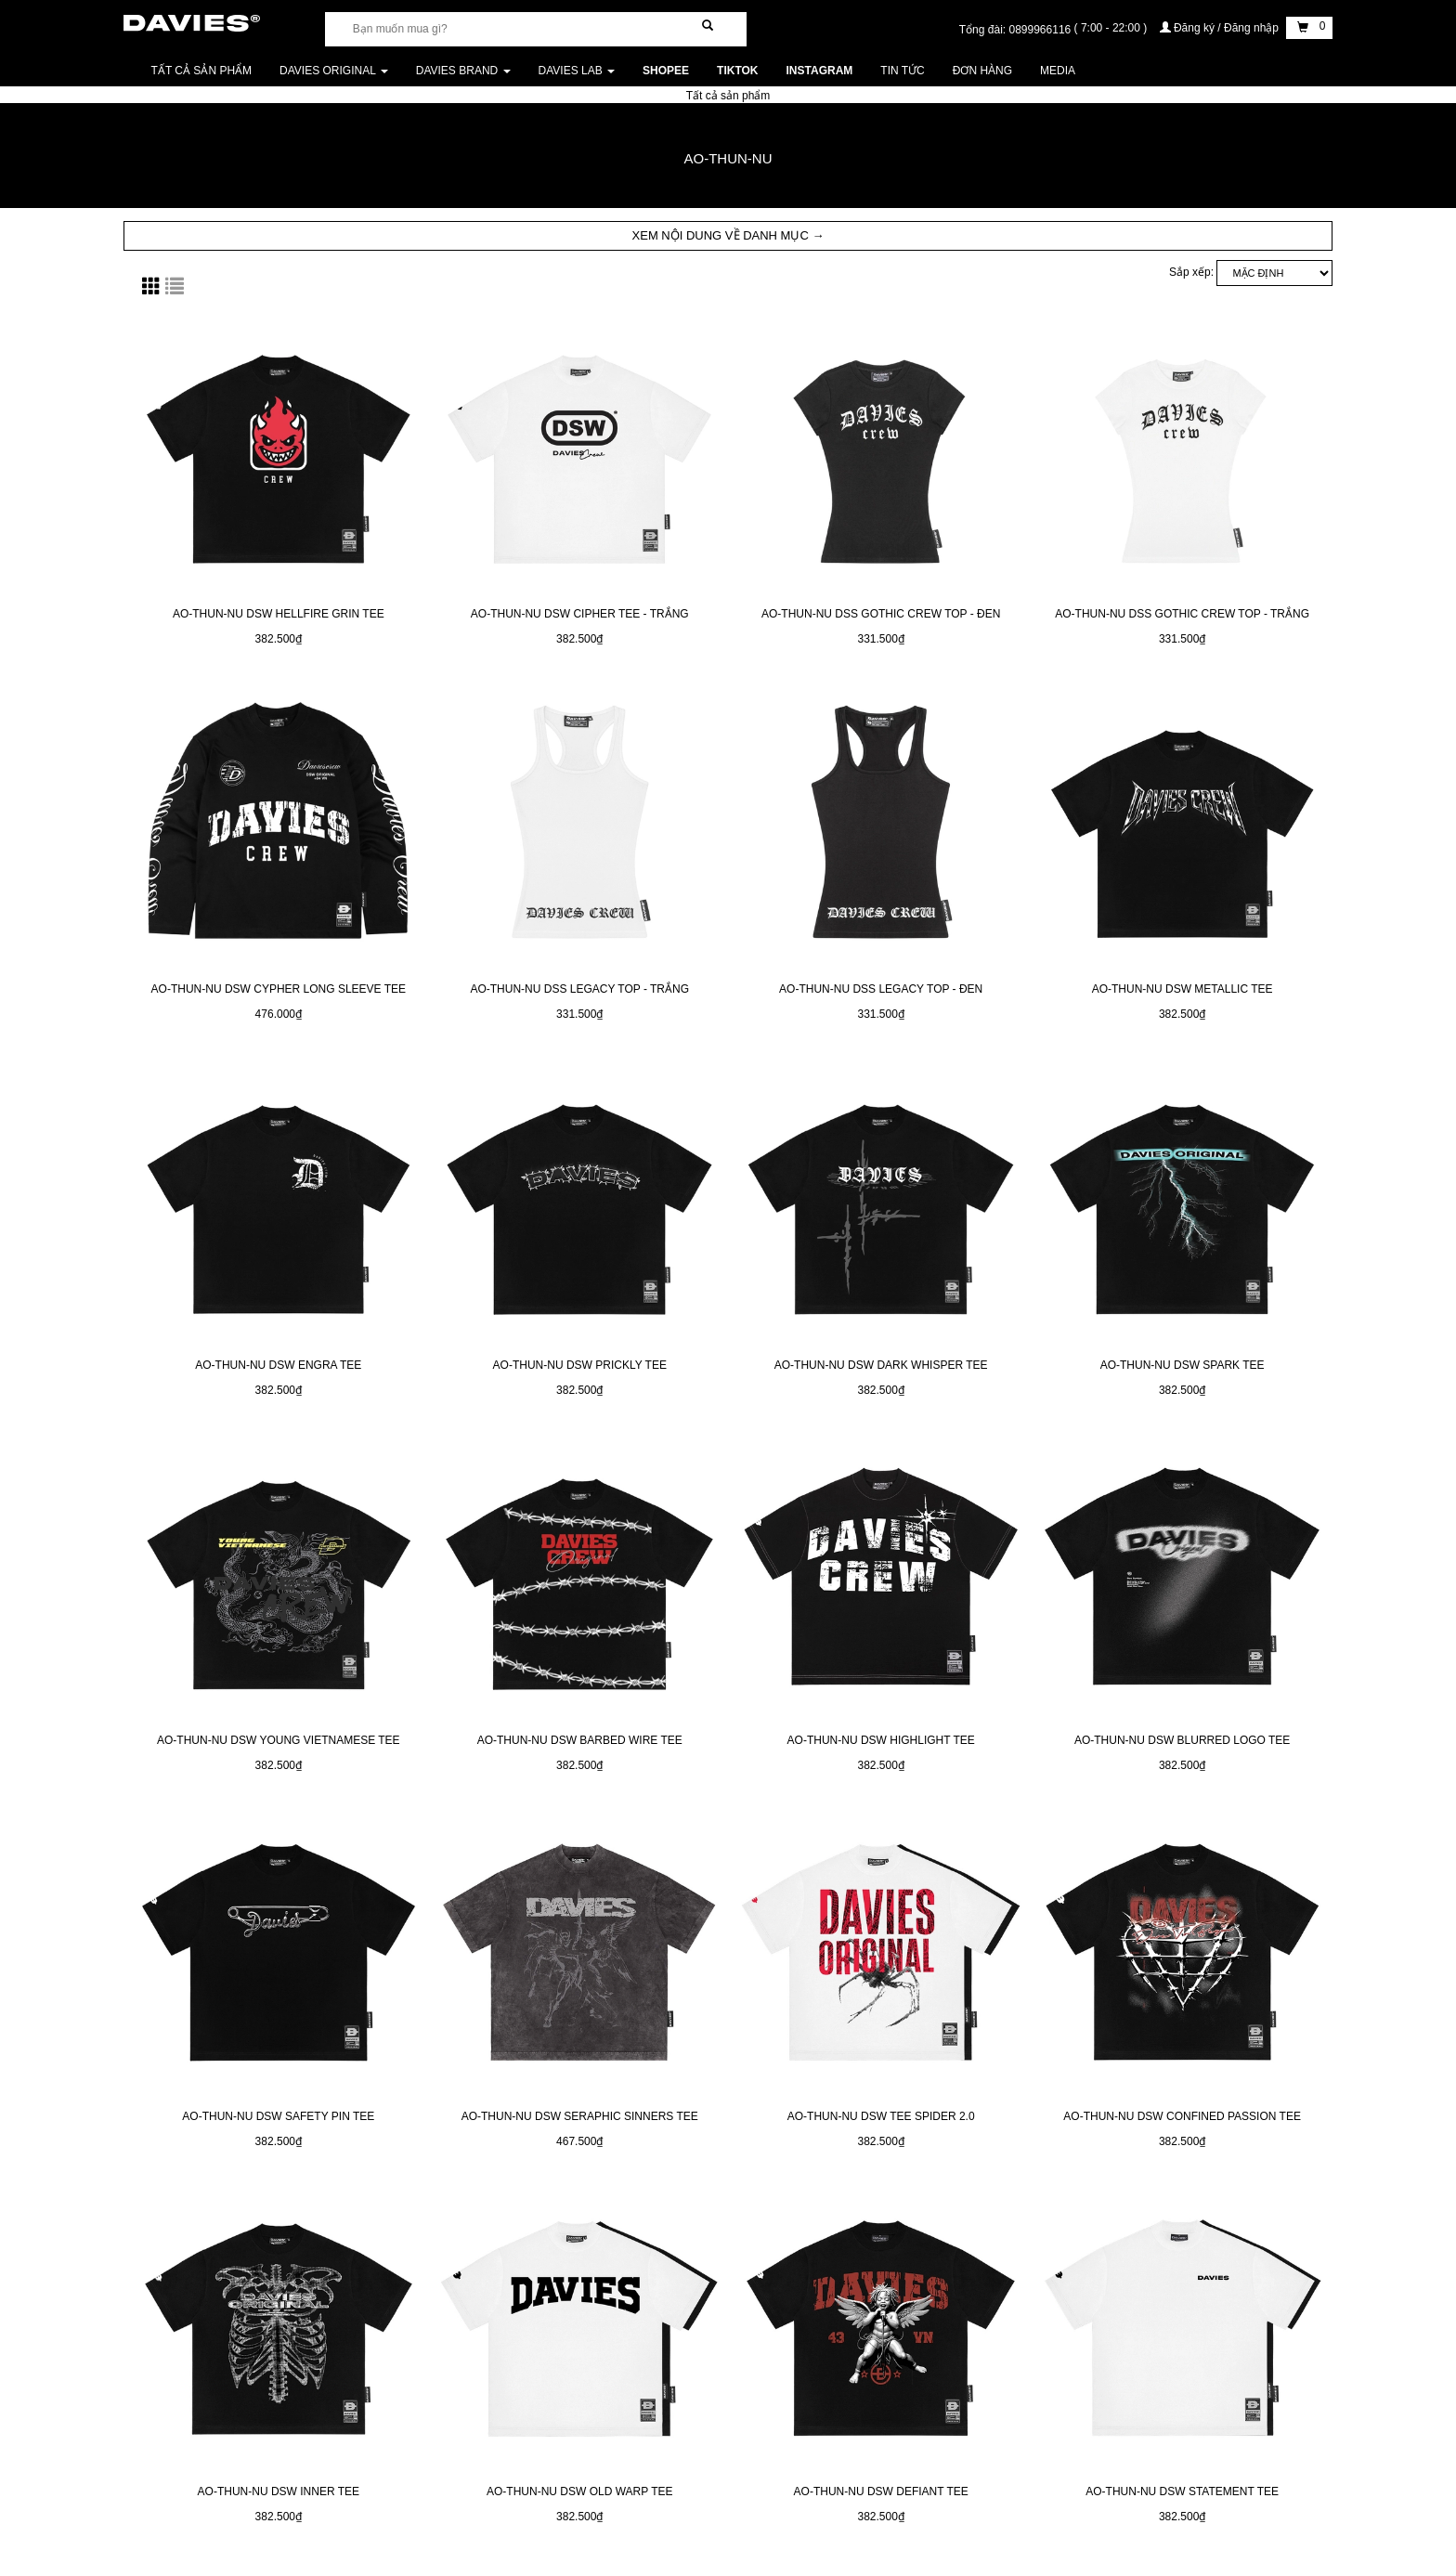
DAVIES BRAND (463, 70)
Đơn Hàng (982, 70)
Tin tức (902, 70)
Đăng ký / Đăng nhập (1221, 27)
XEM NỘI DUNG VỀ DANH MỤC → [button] (728, 235)
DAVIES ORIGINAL (334, 70)
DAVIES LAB (577, 70)
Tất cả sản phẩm (201, 70)
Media (1057, 70)
